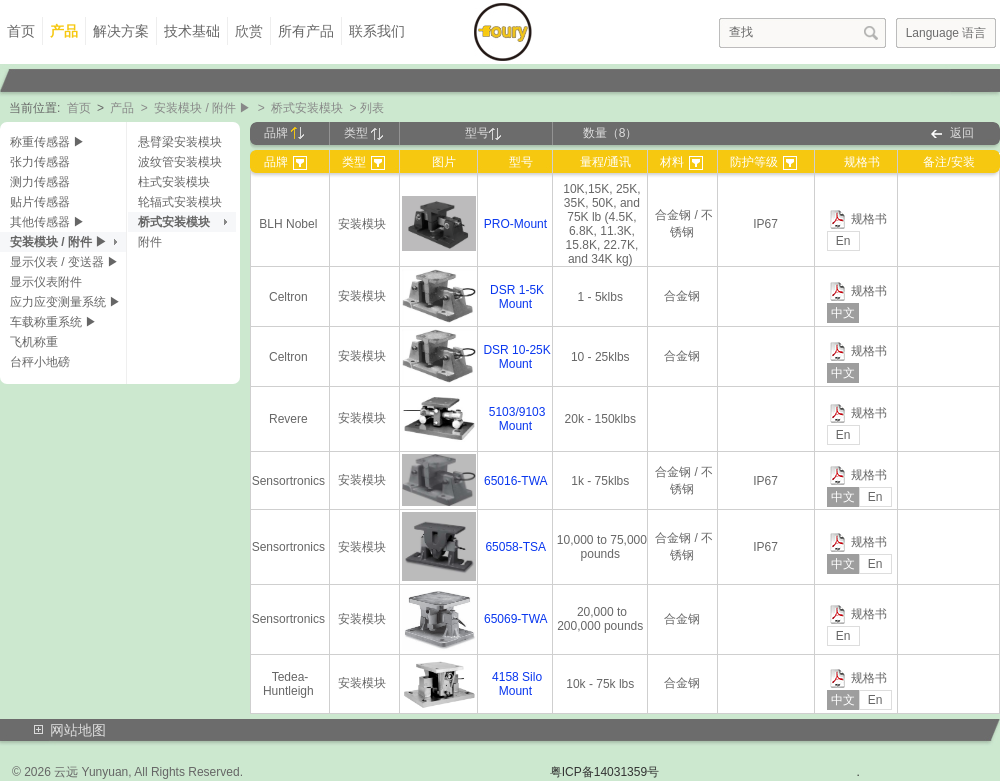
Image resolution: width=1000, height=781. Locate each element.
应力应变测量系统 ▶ (65, 302)
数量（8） (610, 133)
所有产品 (306, 31)
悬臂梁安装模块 (180, 142)
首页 (21, 31)
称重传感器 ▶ (47, 142)
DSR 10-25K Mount (516, 357)
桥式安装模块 (307, 108)
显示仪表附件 (46, 282)
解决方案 (121, 31)
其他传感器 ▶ (47, 222)
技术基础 (192, 31)
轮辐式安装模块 (180, 202)
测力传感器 (40, 182)
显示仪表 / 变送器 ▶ (64, 262)
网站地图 (78, 730)
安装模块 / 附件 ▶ (202, 108)
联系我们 (377, 31)
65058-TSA (515, 547)
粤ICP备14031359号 (604, 772)
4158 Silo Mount (517, 684)
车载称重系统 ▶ (53, 322)
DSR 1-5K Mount (517, 297)
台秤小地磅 (40, 362)
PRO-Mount (515, 224)
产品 (64, 31)
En (843, 241)
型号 (483, 133)
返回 (962, 133)
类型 (363, 133)
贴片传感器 (40, 202)
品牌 (284, 133)
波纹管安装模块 (180, 162)
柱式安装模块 (174, 182)
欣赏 (249, 31)
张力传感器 (40, 162)
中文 (843, 313)
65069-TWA (515, 619)
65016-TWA (515, 481)
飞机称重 (34, 342)
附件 (150, 242)
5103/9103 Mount (517, 419)
